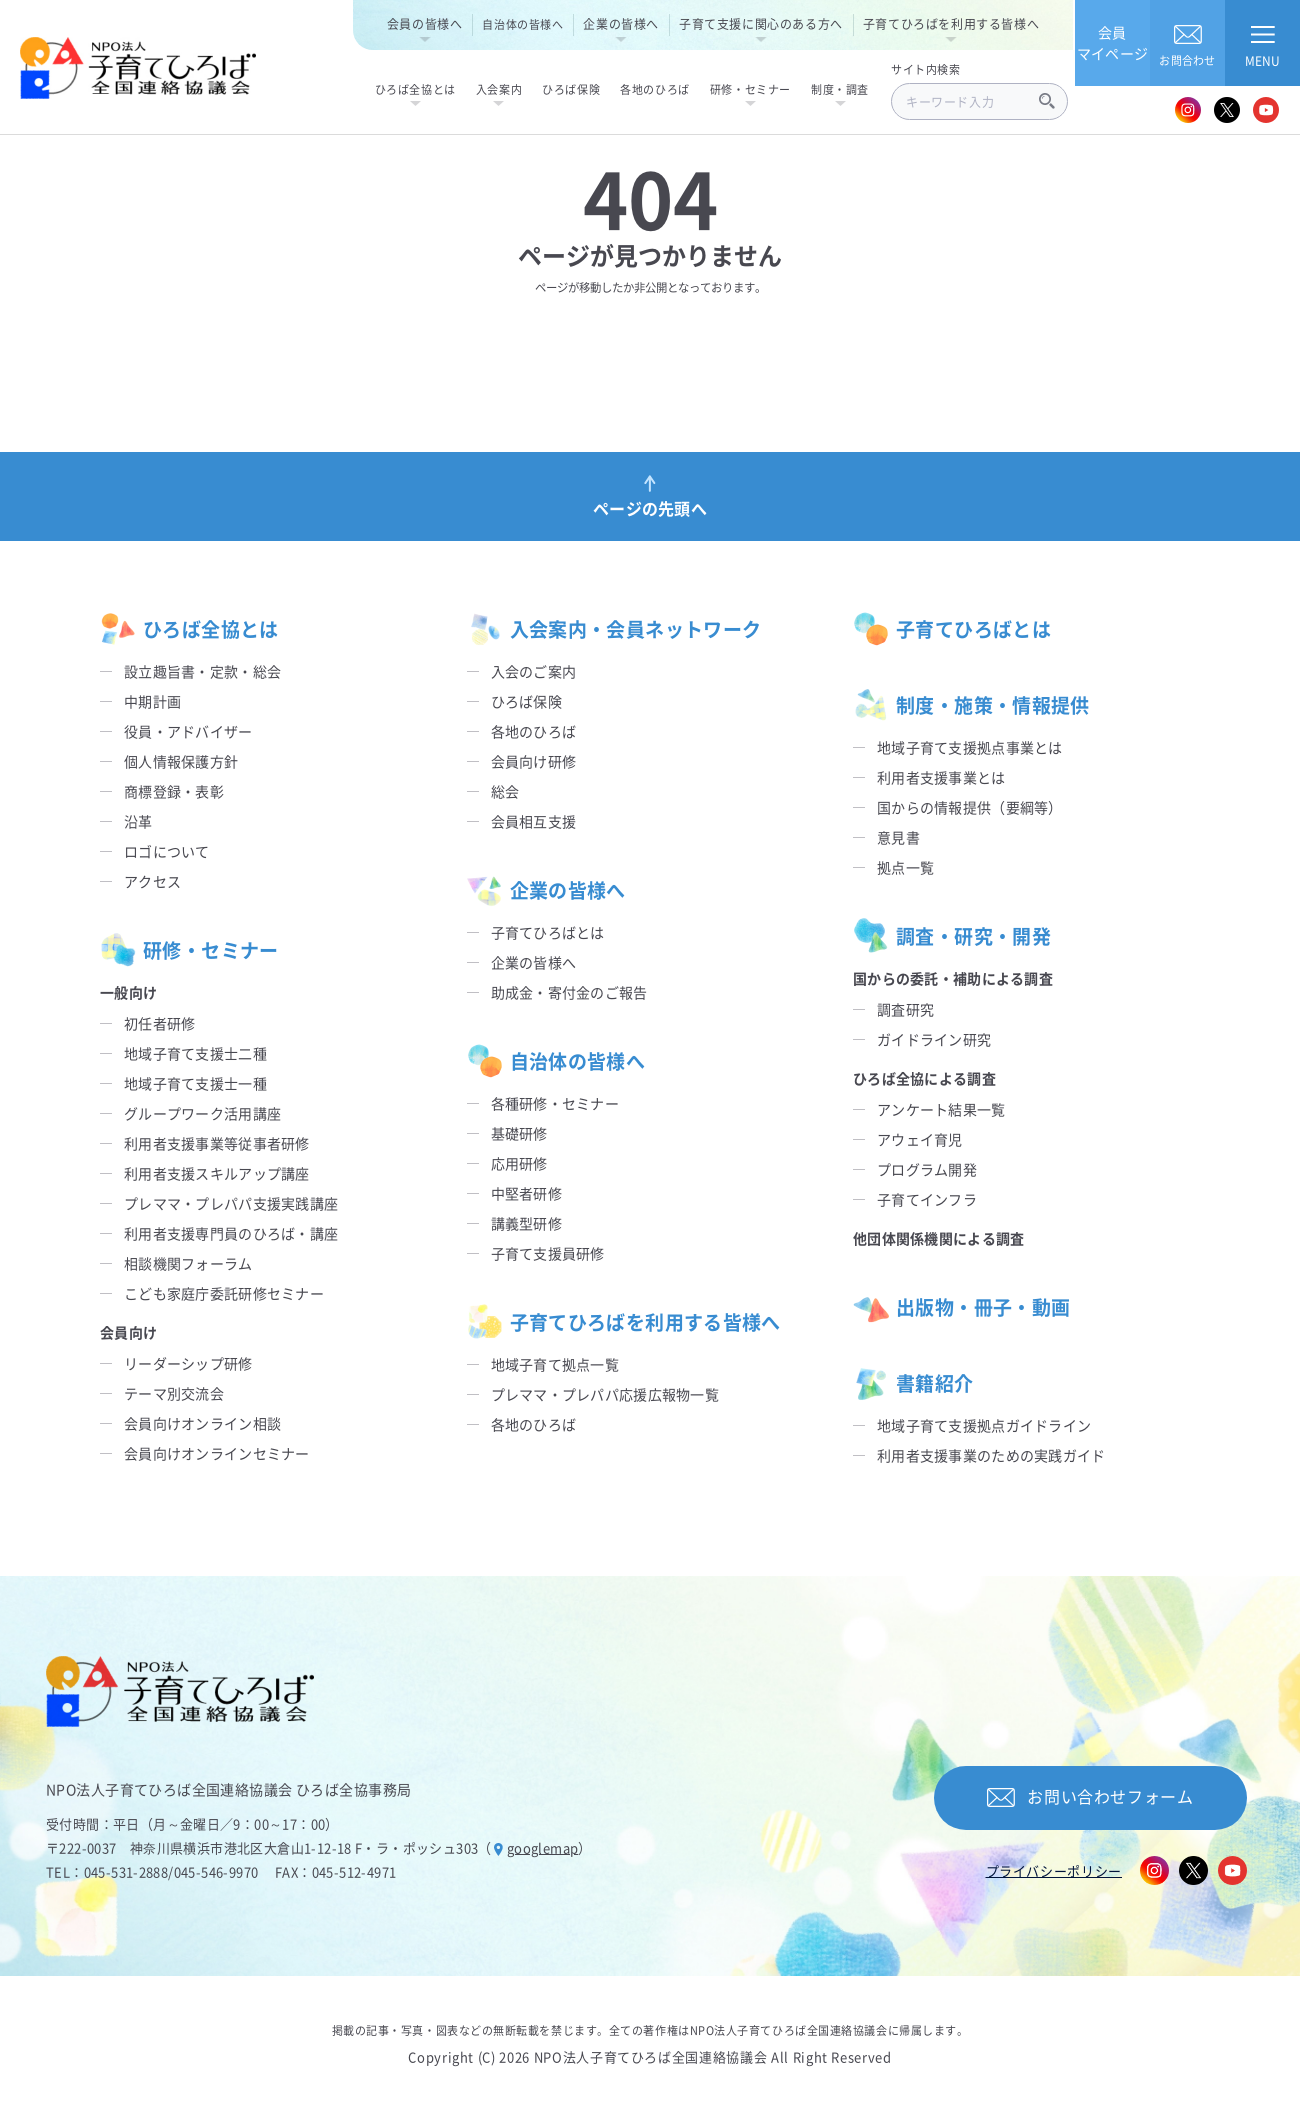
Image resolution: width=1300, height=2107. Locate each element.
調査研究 (905, 1009)
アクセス (152, 881)
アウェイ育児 (920, 1139)
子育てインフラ (927, 1199)
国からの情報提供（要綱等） (970, 807)
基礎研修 (519, 1133)
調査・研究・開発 (952, 936)
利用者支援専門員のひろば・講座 (231, 1233)
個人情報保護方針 (181, 761)
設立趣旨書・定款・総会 (202, 671)
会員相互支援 (534, 821)
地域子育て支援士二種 (195, 1053)
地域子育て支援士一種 (195, 1083)
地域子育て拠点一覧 (555, 1364)
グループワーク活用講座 (202, 1113)
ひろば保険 (526, 701)
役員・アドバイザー (188, 731)
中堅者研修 (526, 1193)
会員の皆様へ (425, 23)
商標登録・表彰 (174, 791)
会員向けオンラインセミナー (217, 1453)
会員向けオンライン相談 (202, 1423)
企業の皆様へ (621, 23)
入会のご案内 (534, 671)
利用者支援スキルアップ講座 (217, 1173)
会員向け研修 (534, 761)
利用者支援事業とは (941, 777)
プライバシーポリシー (1054, 1870)
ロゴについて (167, 851)
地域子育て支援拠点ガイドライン (984, 1425)
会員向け (128, 1332)
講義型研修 (526, 1223)
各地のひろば (534, 731)
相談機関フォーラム (188, 1263)
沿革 (138, 821)
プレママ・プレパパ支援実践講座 (231, 1203)
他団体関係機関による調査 (938, 1238)
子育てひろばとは (548, 932)
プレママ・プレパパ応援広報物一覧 (605, 1394)
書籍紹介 (913, 1383)
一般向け (128, 992)
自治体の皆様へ (522, 24)
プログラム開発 (927, 1169)
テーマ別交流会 (174, 1393)
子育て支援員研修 (548, 1253)
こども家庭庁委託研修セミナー (224, 1293)
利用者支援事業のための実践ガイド (991, 1455)
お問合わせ (1187, 42)
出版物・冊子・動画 (961, 1307)
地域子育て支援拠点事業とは (970, 747)
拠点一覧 (905, 867)
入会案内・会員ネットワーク (614, 629)
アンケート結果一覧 (941, 1109)
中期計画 (152, 701)
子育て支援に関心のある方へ (761, 23)
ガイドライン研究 (934, 1039)
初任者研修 (159, 1023)
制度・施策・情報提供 (971, 705)
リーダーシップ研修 (188, 1363)
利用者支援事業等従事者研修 (217, 1143)
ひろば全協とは (189, 629)
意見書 (898, 837)
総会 (505, 791)
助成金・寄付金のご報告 (569, 992)
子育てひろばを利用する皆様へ (951, 23)
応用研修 (519, 1163)
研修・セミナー (189, 950)
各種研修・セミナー (555, 1103)
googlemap (543, 1847)
